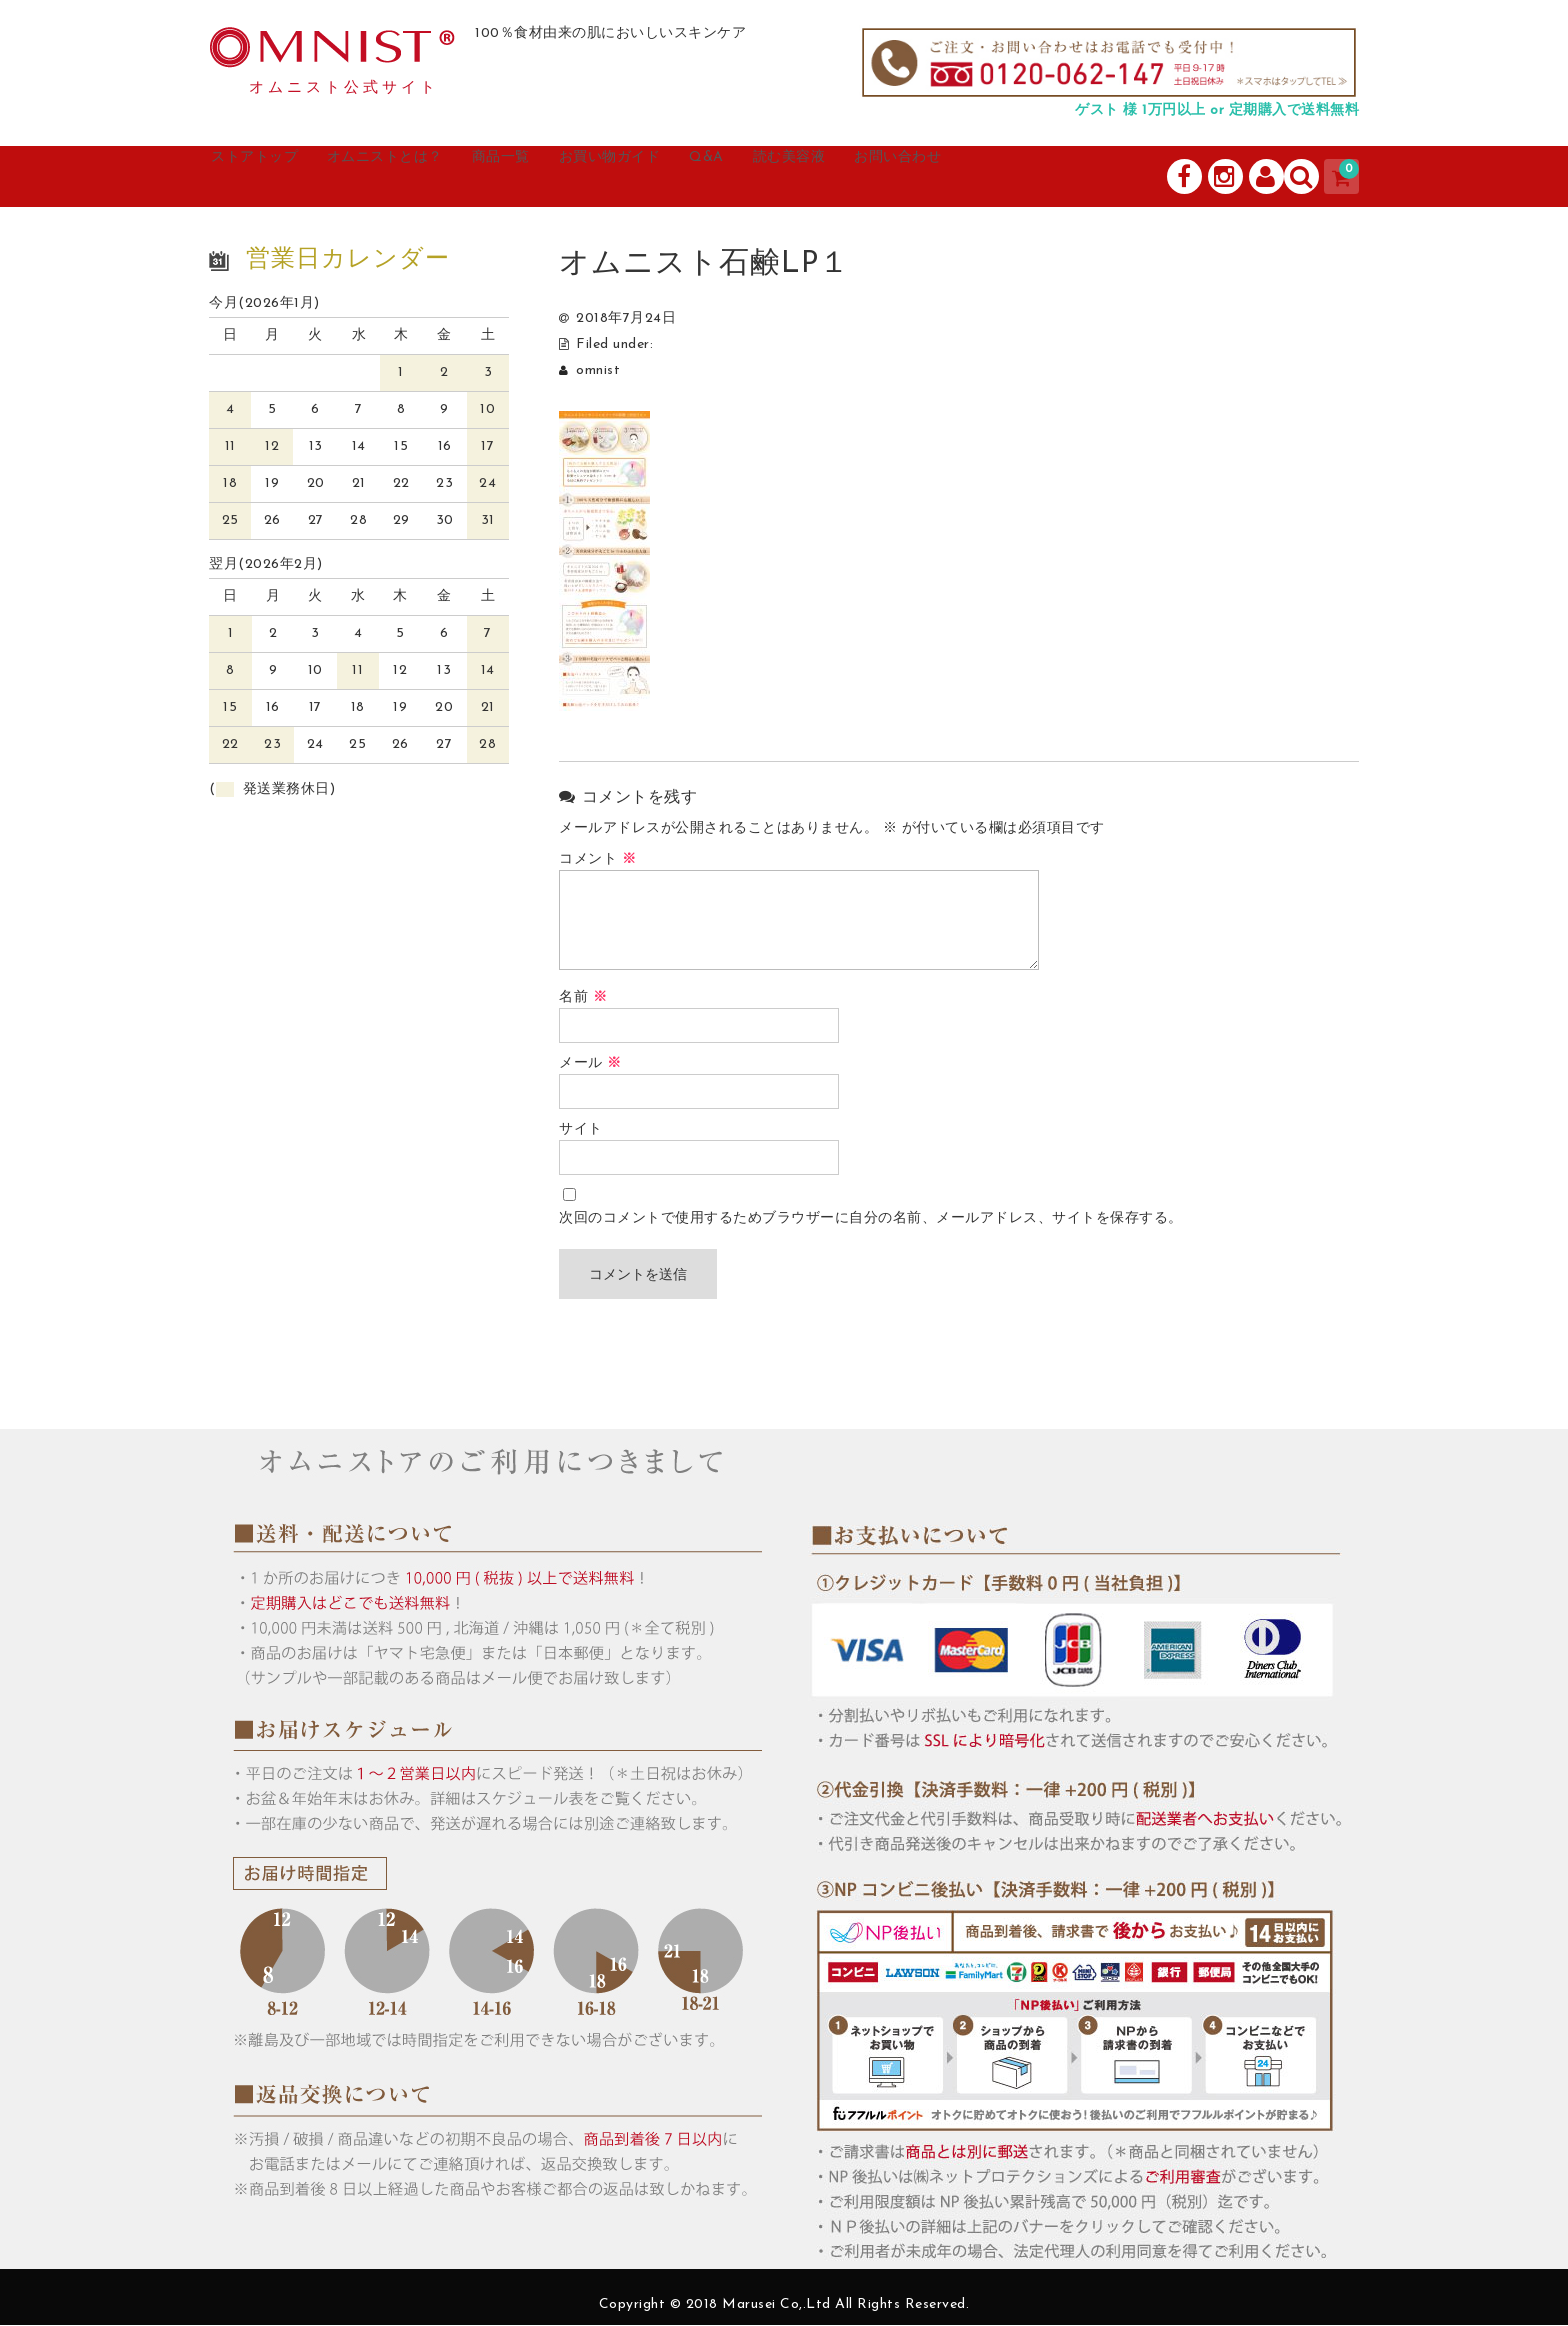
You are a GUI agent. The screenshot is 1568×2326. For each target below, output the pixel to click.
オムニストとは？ (439, 177)
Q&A (833, 177)
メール (590, 1064)
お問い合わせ (1069, 177)
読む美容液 (935, 177)
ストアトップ (280, 177)
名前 (583, 998)
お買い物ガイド (714, 177)
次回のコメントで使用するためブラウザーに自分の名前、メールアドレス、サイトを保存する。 (871, 1219)
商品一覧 (581, 177)
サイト (581, 1130)
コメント (597, 860)
